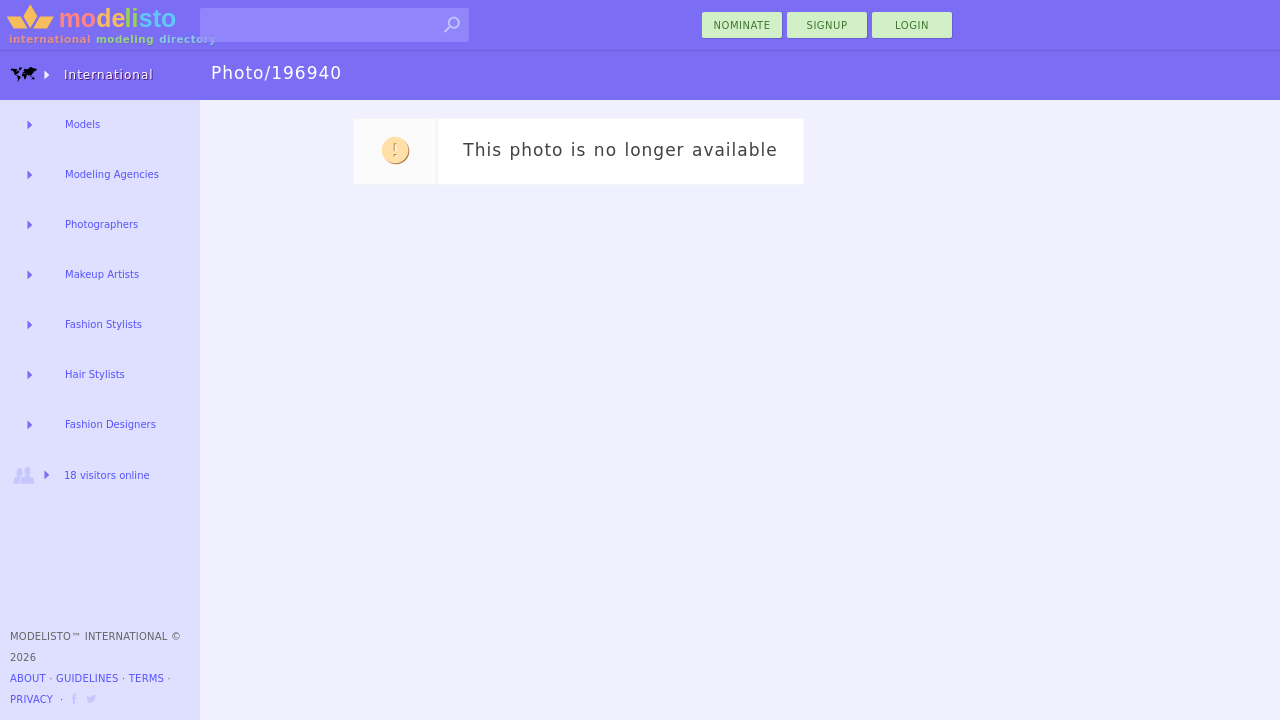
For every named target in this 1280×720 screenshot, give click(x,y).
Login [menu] (912, 25)
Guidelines (87, 678)
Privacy (31, 699)
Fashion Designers (110, 424)
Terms (146, 678)
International (82, 74)
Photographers (101, 224)
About (28, 678)
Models (82, 124)
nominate (742, 25)
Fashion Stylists (103, 324)
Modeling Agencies (112, 174)
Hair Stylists (95, 374)
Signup (827, 25)
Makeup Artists (102, 274)
